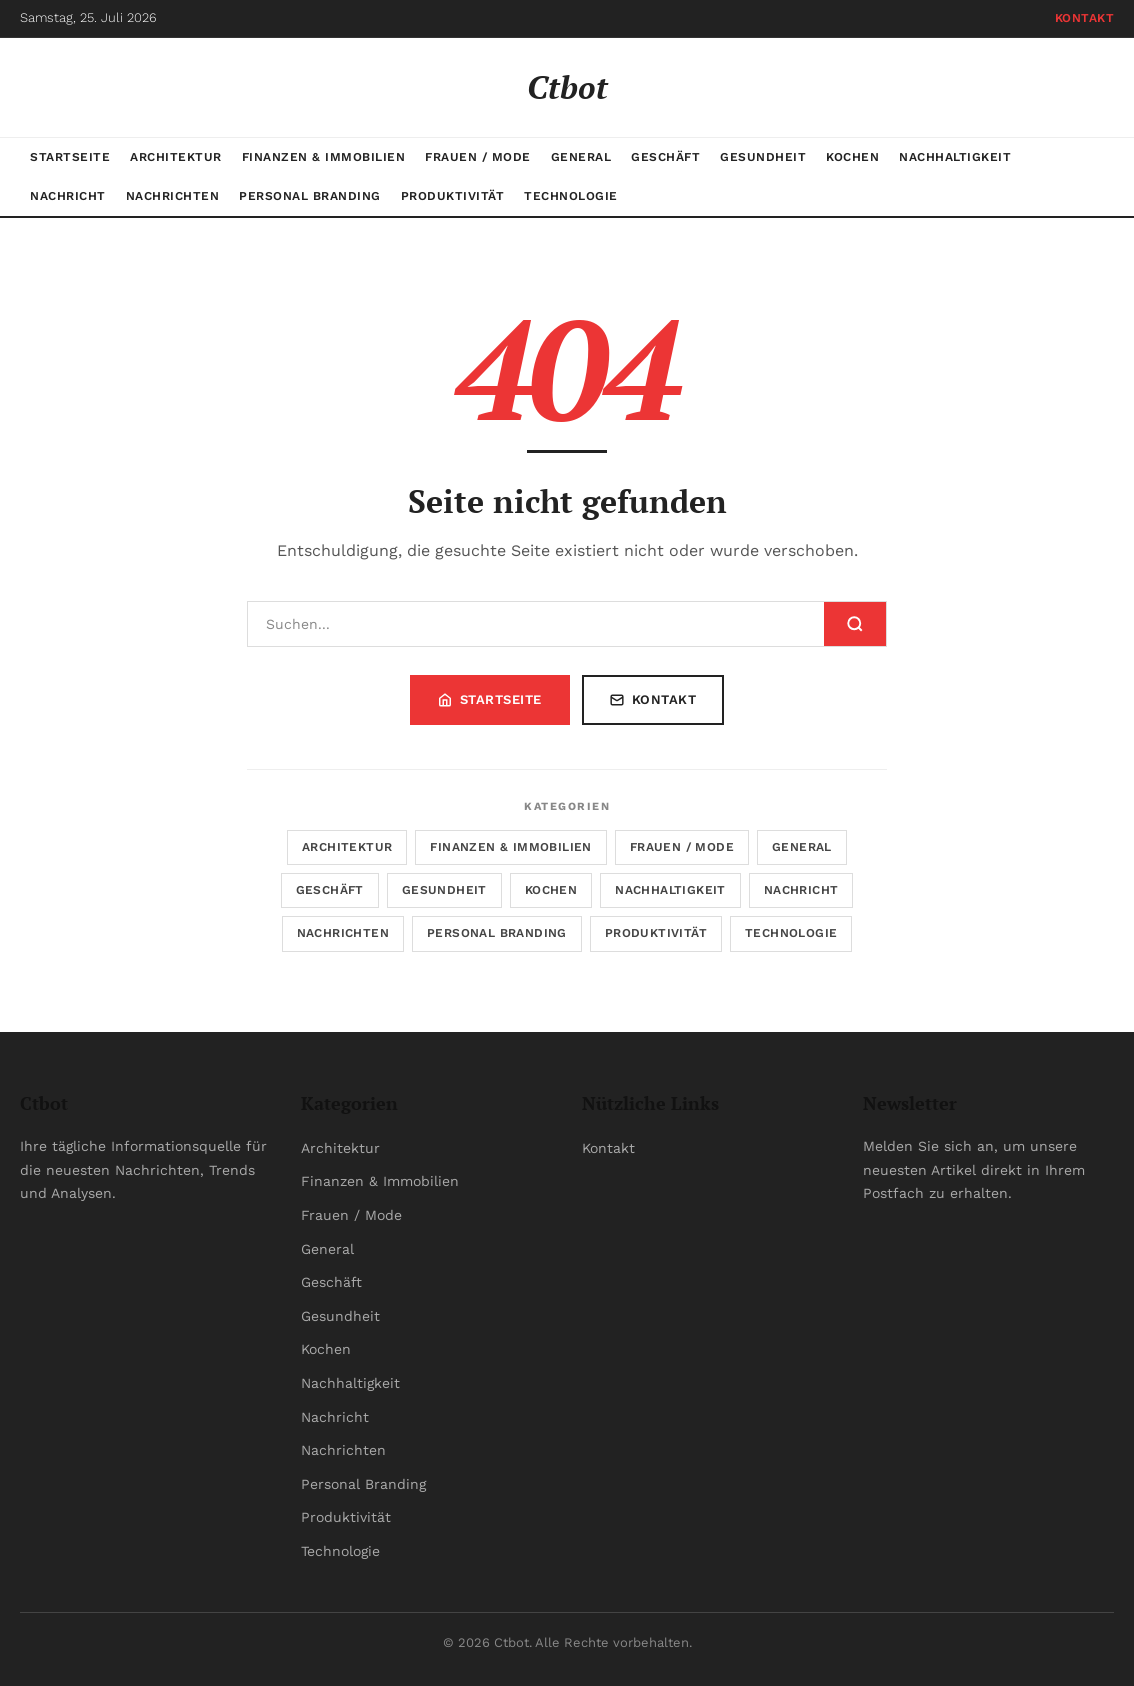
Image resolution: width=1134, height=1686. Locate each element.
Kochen (852, 157)
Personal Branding (310, 196)
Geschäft (665, 157)
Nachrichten (173, 196)
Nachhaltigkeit (955, 157)
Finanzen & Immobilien (324, 157)
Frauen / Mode (478, 157)
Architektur (176, 157)
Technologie (571, 196)
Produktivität (453, 196)
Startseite (70, 157)
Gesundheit (763, 157)
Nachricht (68, 196)
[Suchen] (536, 624)
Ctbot (567, 87)
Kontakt (1085, 18)
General (581, 157)
